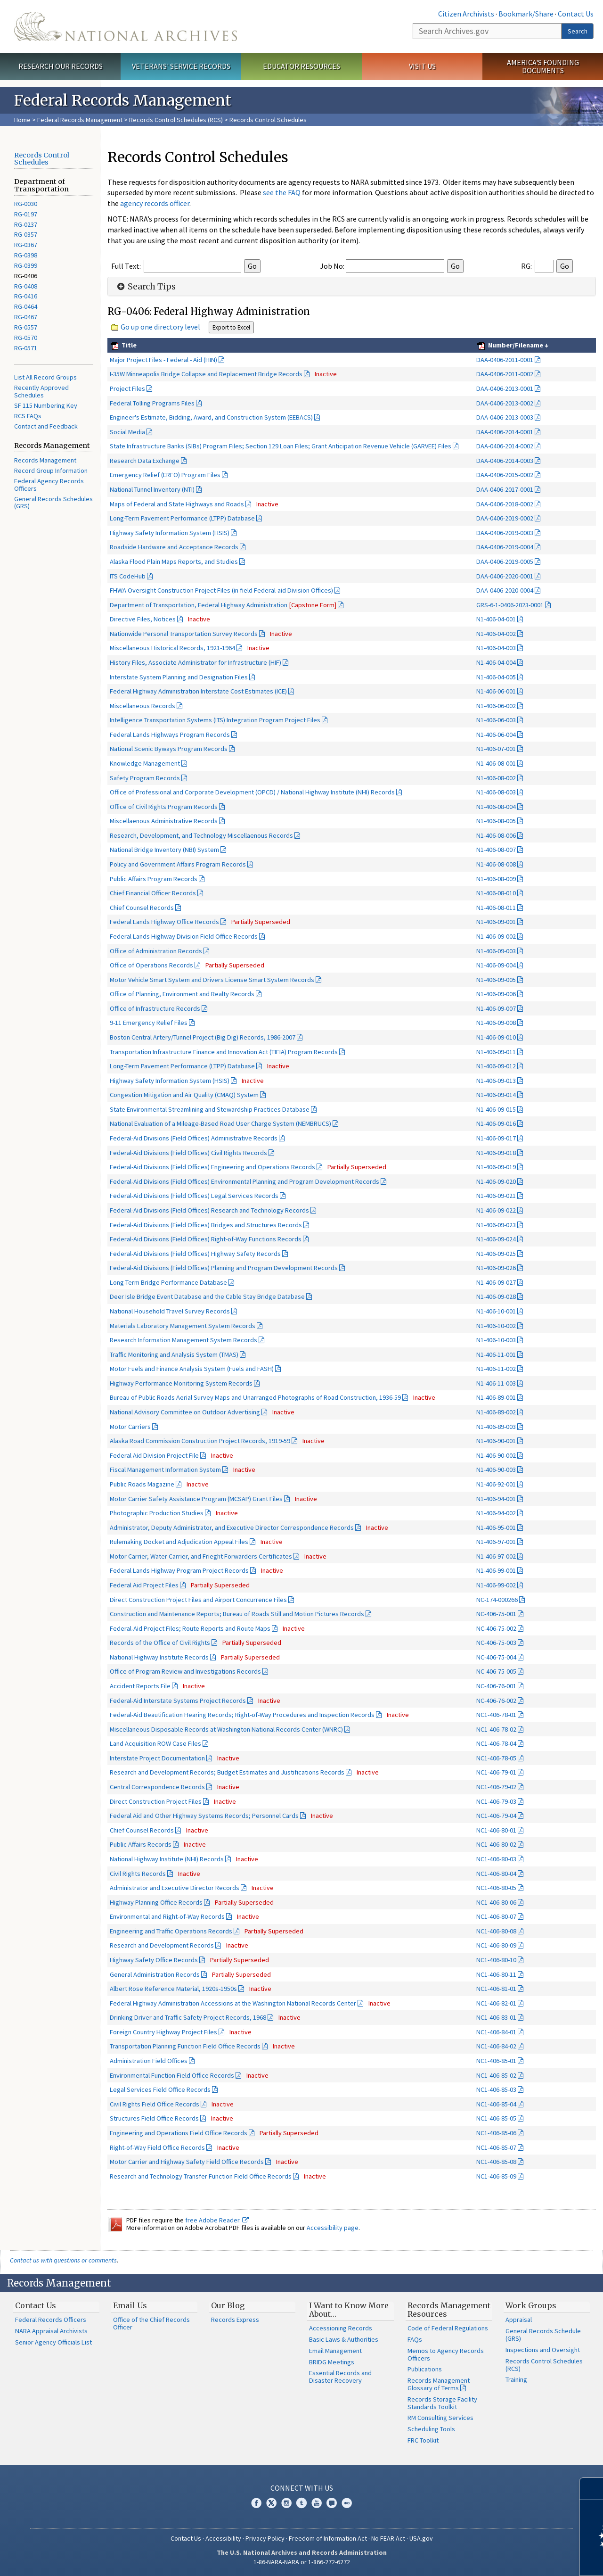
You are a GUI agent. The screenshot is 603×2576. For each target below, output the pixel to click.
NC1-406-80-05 (496, 1887)
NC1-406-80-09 (496, 1945)
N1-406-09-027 (496, 1282)
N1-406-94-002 (496, 1513)
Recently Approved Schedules (41, 391)
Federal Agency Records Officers (49, 485)
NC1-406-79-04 (496, 1815)
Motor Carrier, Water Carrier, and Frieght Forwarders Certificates (201, 1556)
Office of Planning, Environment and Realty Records (182, 994)
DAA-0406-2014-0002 (504, 446)
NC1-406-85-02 (496, 2075)
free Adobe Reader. (217, 2220)
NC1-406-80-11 (496, 1974)
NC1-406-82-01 (496, 2003)
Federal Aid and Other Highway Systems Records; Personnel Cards (204, 1815)
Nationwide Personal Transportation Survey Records (184, 633)
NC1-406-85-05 (496, 2118)
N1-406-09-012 (496, 1066)
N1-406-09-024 (496, 1239)
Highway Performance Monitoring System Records (181, 1383)
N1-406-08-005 (496, 821)
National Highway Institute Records (159, 1657)
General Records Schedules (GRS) (53, 503)
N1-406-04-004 (496, 662)
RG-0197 (25, 214)
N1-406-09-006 (496, 994)
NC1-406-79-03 (496, 1801)
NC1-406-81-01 (496, 1988)
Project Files (127, 388)
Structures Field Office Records (154, 2118)
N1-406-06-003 (496, 720)
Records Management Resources (448, 2310)
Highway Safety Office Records (154, 1960)
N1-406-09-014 (496, 1094)
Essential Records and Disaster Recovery (340, 2377)
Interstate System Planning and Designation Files (179, 677)
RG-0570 (25, 337)
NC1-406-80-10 (496, 1960)
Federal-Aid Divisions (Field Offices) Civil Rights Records (188, 1152)
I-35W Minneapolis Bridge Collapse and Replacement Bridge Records (206, 374)
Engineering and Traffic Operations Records (171, 1931)
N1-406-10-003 (496, 1340)
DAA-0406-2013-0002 (504, 403)
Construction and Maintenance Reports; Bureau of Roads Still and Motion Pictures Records (237, 1614)
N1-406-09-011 (496, 1052)
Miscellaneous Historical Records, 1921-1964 (172, 648)
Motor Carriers (130, 1426)
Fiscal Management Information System (165, 1469)
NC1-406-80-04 (496, 1873)
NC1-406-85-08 (496, 2161)
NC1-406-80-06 (496, 1902)
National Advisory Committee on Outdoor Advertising (185, 1412)
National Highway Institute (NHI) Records (167, 1859)
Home (22, 120)
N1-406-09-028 (496, 1296)
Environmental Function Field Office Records (172, 2075)
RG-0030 (25, 203)
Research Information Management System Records (183, 1340)
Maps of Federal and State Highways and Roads (177, 504)
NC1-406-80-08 (496, 1931)
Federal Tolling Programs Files (152, 403)
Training (516, 2379)
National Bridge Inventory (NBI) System (164, 849)
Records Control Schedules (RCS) (176, 120)
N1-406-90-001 (496, 1441)
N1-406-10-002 (496, 1325)
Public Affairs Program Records (153, 879)
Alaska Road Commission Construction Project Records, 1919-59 (200, 1441)
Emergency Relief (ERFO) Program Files (165, 475)
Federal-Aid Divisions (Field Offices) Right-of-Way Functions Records (206, 1239)
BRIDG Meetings (331, 2362)
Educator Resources (301, 66)
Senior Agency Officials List (53, 2342)
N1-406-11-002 (496, 1368)
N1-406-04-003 (496, 648)
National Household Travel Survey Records (170, 1311)
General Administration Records (155, 1974)
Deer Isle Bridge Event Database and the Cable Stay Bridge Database (207, 1296)
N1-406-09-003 (496, 951)
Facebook (256, 2503)
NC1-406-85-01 (496, 2060)
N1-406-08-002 (496, 778)
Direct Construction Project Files (156, 1801)
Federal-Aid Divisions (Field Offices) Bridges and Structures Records (206, 1225)
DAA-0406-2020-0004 (504, 590)
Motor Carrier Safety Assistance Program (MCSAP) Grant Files (196, 1498)
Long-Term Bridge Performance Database (168, 1282)
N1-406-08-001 (496, 763)
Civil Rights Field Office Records (154, 2104)
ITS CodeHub (128, 576)
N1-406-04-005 (496, 677)
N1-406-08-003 (496, 792)
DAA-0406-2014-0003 (504, 460)
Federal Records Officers (50, 2319)
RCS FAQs (27, 416)
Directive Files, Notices (143, 619)
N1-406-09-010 (496, 1037)
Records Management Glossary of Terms (438, 2384)
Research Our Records (60, 66)
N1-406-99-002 (496, 1585)
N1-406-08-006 (496, 835)
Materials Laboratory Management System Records (182, 1325)
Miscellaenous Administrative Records (164, 821)
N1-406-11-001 (496, 1354)
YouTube (316, 2503)
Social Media (127, 432)
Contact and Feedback (46, 426)
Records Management (45, 460)
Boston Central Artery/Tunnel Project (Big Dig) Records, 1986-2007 (202, 1037)
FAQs (414, 2339)
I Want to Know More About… (349, 2310)
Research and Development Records (162, 1945)
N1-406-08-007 (496, 849)
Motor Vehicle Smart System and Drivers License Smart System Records (212, 979)
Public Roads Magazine (142, 1484)
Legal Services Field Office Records (160, 2089)
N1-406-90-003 (496, 1469)
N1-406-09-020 (496, 1181)
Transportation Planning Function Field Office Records (185, 2046)
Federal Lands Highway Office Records (164, 921)
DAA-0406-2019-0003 (504, 532)
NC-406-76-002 (496, 1700)
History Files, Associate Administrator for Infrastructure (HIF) (195, 662)
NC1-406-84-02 (496, 2046)
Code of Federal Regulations (447, 2328)
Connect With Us (301, 2488)
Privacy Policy (265, 2538)
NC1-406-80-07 (496, 1916)
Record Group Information (51, 470)
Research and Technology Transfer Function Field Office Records (201, 2176)
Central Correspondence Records (157, 1787)
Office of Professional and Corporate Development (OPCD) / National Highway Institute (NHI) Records (252, 792)
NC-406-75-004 (496, 1657)
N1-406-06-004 (496, 734)
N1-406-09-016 (496, 1123)
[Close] (592, 2488)
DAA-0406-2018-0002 (504, 504)
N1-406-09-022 (496, 1210)
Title (128, 345)
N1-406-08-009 (496, 879)
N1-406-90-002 (496, 1455)
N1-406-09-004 (496, 965)
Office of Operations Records (151, 965)
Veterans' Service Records (181, 66)
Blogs (331, 2503)
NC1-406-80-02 (496, 1844)
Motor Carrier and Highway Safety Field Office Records (187, 2161)
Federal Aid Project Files (144, 1585)
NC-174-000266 (497, 1599)
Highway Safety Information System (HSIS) (169, 532)
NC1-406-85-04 (496, 2104)
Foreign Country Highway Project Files (163, 2032)
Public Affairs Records (140, 1844)
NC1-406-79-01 (496, 1772)
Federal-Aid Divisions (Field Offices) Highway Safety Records (195, 1253)
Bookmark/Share (526, 13)
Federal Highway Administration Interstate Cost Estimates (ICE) (198, 691)
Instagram (286, 2503)
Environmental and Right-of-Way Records (167, 1916)
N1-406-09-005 (496, 979)
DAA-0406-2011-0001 (504, 359)
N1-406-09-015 (496, 1109)
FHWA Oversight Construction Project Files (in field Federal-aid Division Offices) (221, 590)
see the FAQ (282, 192)
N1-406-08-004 (496, 806)
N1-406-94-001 (496, 1498)
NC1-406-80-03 (496, 1859)
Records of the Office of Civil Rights (160, 1642)
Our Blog (227, 2305)
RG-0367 (25, 244)
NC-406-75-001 (496, 1614)
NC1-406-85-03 (496, 2089)
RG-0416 (25, 296)
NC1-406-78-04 (496, 1743)
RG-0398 (25, 255)
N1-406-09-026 (496, 1267)
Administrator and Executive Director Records (174, 1887)
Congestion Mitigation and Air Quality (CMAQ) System (184, 1094)
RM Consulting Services (440, 2417)
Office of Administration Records (156, 951)
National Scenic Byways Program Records (169, 748)
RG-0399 (25, 265)
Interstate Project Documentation (157, 1758)
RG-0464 (25, 306)
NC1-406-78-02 (496, 1729)
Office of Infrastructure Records (155, 1008)
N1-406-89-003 (496, 1426)
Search (577, 31)
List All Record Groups (45, 377)
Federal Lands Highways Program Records (170, 734)
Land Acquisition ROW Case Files (155, 1743)
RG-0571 (25, 348)
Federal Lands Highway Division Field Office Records (184, 936)
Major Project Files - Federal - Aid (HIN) (163, 359)
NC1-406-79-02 (496, 1787)
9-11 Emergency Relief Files (148, 1022)
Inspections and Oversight (542, 2349)
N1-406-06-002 (496, 706)
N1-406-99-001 (496, 1570)
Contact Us (576, 13)
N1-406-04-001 (496, 619)
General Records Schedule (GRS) (543, 2335)
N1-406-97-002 (496, 1556)
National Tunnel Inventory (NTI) (152, 489)
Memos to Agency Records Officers (445, 2354)
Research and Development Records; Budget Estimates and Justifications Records (227, 1772)
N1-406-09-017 (496, 1138)
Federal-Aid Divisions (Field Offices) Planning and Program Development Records (224, 1267)
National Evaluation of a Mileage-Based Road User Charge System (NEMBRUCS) (220, 1123)
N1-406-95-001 (496, 1527)
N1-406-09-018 (496, 1152)
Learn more (519, 2559)
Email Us (130, 2305)
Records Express (235, 2319)
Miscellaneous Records (142, 706)
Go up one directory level (160, 326)
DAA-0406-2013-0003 (504, 417)
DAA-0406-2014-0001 (504, 432)
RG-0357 (25, 234)
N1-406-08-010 (496, 893)
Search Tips (145, 286)
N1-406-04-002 (496, 633)
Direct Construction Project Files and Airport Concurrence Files (198, 1599)
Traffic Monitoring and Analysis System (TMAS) (174, 1354)
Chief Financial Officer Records (153, 893)
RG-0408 (25, 286)
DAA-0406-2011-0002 (504, 374)
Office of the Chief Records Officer (151, 2323)
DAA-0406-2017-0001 (504, 489)
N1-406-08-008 (496, 864)
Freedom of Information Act (328, 2538)
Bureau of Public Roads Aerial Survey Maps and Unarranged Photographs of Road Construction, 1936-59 (255, 1397)
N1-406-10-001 (496, 1311)
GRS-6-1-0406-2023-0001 (510, 605)
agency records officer (154, 203)
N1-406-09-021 (496, 1195)
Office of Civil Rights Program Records (164, 806)
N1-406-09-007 (496, 1008)
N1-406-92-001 (496, 1484)
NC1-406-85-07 (496, 2147)
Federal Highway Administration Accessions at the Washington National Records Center (233, 2003)
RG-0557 (25, 327)
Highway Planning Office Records (156, 1902)
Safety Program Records (145, 778)
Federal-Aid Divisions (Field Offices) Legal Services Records (194, 1195)
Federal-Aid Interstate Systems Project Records (178, 1700)
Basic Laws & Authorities (343, 2339)
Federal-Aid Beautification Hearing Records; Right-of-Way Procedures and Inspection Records (242, 1714)
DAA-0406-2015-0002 (504, 475)
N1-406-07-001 (496, 748)
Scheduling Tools (431, 2429)
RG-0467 (25, 317)
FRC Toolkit (423, 2440)
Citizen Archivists (466, 13)
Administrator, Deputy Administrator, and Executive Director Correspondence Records (232, 1527)
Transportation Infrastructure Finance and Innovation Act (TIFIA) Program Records (224, 1052)
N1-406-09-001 (496, 921)
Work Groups (530, 2305)
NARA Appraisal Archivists (51, 2331)
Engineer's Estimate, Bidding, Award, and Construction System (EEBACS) (211, 417)
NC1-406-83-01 (496, 2017)
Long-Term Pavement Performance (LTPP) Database (182, 518)
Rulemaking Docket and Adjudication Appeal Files (179, 1541)
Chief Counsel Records (142, 907)
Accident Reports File (140, 1686)
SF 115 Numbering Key (45, 405)
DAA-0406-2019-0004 (504, 547)
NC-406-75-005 (496, 1671)
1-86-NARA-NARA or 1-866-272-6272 (301, 2562)
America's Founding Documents (543, 66)
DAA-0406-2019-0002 (504, 518)
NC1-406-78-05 (496, 1758)
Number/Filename (515, 345)
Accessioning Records (340, 2328)
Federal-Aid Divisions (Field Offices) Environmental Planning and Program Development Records (244, 1181)
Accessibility (223, 2538)
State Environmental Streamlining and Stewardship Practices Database (210, 1109)
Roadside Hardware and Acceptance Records (174, 547)
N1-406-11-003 (496, 1383)
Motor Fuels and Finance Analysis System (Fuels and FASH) (192, 1368)
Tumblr (301, 2503)
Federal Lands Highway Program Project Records (179, 1570)
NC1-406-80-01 (496, 1830)
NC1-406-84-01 (496, 2032)
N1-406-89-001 (496, 1397)
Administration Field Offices (148, 2060)
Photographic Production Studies (157, 1513)
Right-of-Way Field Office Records (157, 2147)
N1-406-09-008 (496, 1022)
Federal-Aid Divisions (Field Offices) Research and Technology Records (209, 1210)
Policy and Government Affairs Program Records (178, 864)
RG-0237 (25, 224)
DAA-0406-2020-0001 (504, 576)
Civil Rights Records (138, 1873)
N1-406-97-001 (496, 1541)
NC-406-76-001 (496, 1686)
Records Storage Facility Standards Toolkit (442, 2403)
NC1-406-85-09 (496, 2176)
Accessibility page (333, 2227)
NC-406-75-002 (496, 1628)
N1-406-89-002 (496, 1412)
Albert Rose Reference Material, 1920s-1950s (173, 1988)
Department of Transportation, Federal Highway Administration (223, 605)
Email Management (335, 2350)
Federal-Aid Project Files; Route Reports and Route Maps (190, 1628)
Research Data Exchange (144, 460)
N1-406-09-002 (496, 936)
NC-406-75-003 (496, 1642)
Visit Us (422, 66)
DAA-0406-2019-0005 (504, 561)
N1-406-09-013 (496, 1080)
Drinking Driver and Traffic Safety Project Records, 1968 (188, 2017)
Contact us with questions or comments (63, 2260)
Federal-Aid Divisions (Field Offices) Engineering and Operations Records (212, 1167)
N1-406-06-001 (496, 691)
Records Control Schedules (41, 159)
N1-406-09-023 (496, 1225)
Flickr (346, 2503)
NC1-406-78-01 (496, 1714)
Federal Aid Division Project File (154, 1455)
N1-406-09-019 (496, 1167)
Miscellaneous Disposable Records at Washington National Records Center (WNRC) (226, 1729)
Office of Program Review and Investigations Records (185, 1671)
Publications (424, 2369)
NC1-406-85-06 (496, 2133)
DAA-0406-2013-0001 (504, 388)
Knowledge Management (145, 763)
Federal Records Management (79, 120)
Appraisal (518, 2319)
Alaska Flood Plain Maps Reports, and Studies (174, 561)
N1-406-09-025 (496, 1253)
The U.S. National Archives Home (125, 26)
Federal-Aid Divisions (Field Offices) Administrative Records (193, 1138)
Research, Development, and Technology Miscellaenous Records (201, 835)
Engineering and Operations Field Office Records (178, 2133)
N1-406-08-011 (496, 907)
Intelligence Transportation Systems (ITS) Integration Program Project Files (215, 720)
